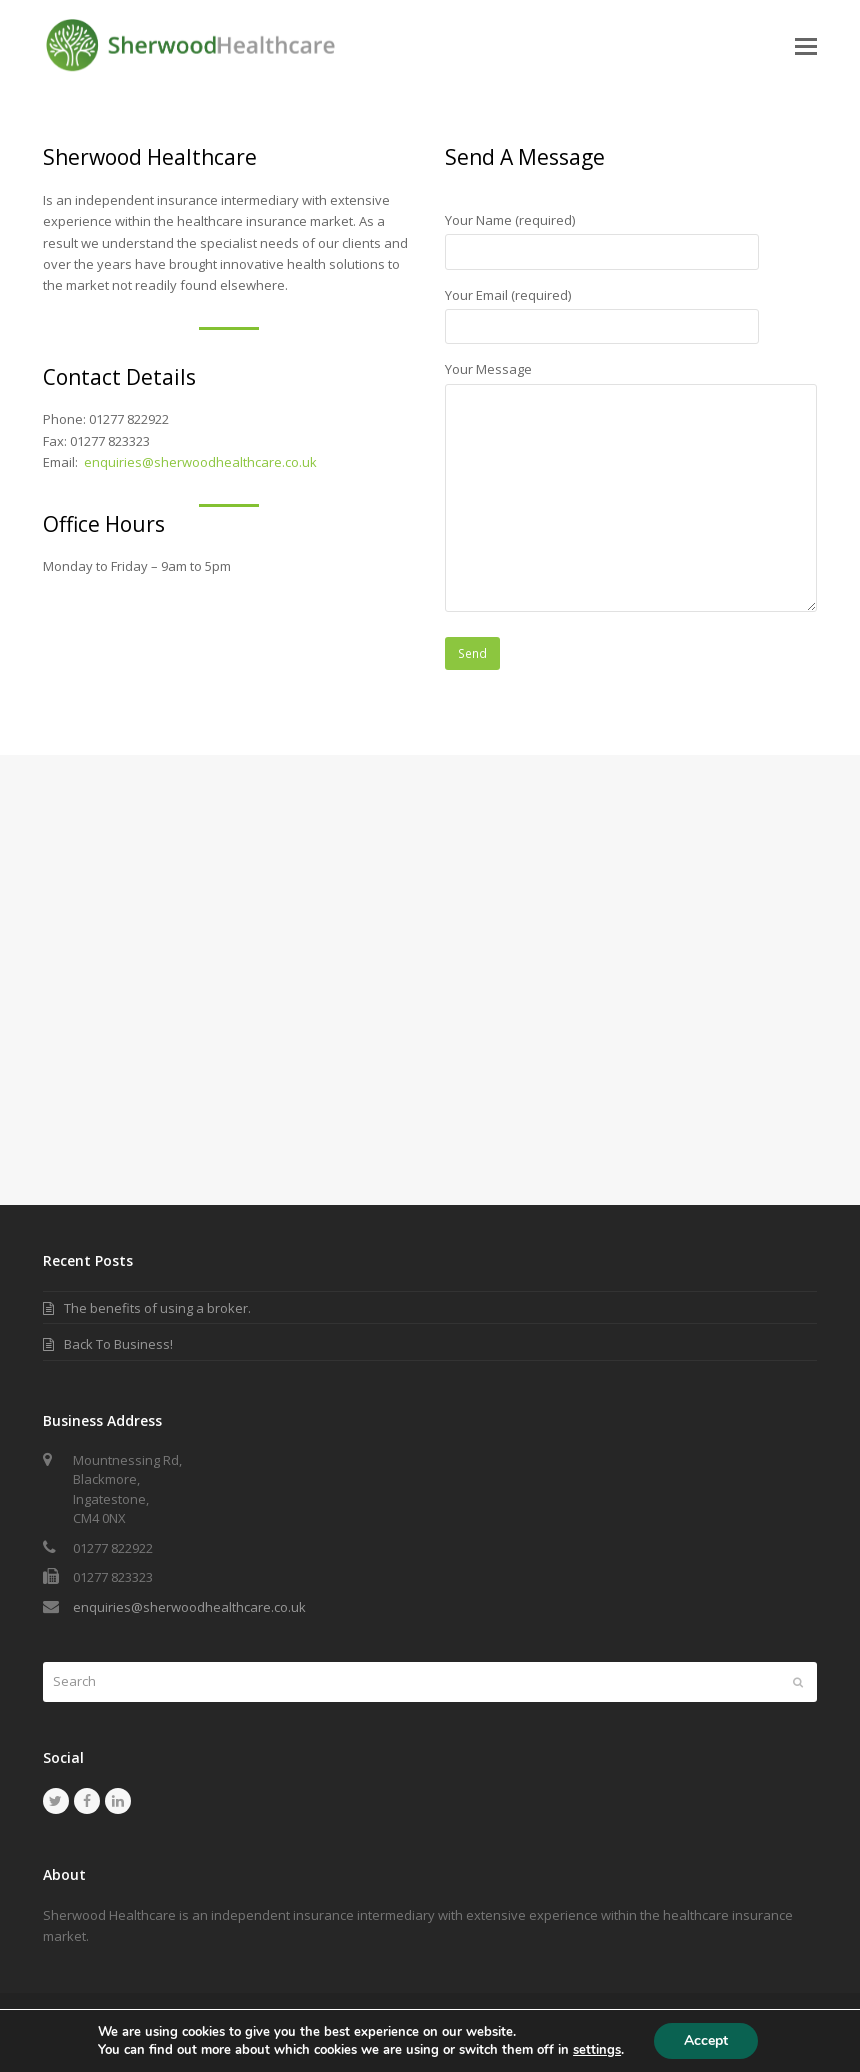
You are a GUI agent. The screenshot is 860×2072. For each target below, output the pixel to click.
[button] (806, 45)
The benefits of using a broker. (157, 1308)
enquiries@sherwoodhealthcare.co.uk (200, 462)
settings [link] (597, 2050)
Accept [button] (706, 2040)
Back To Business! (118, 1344)
